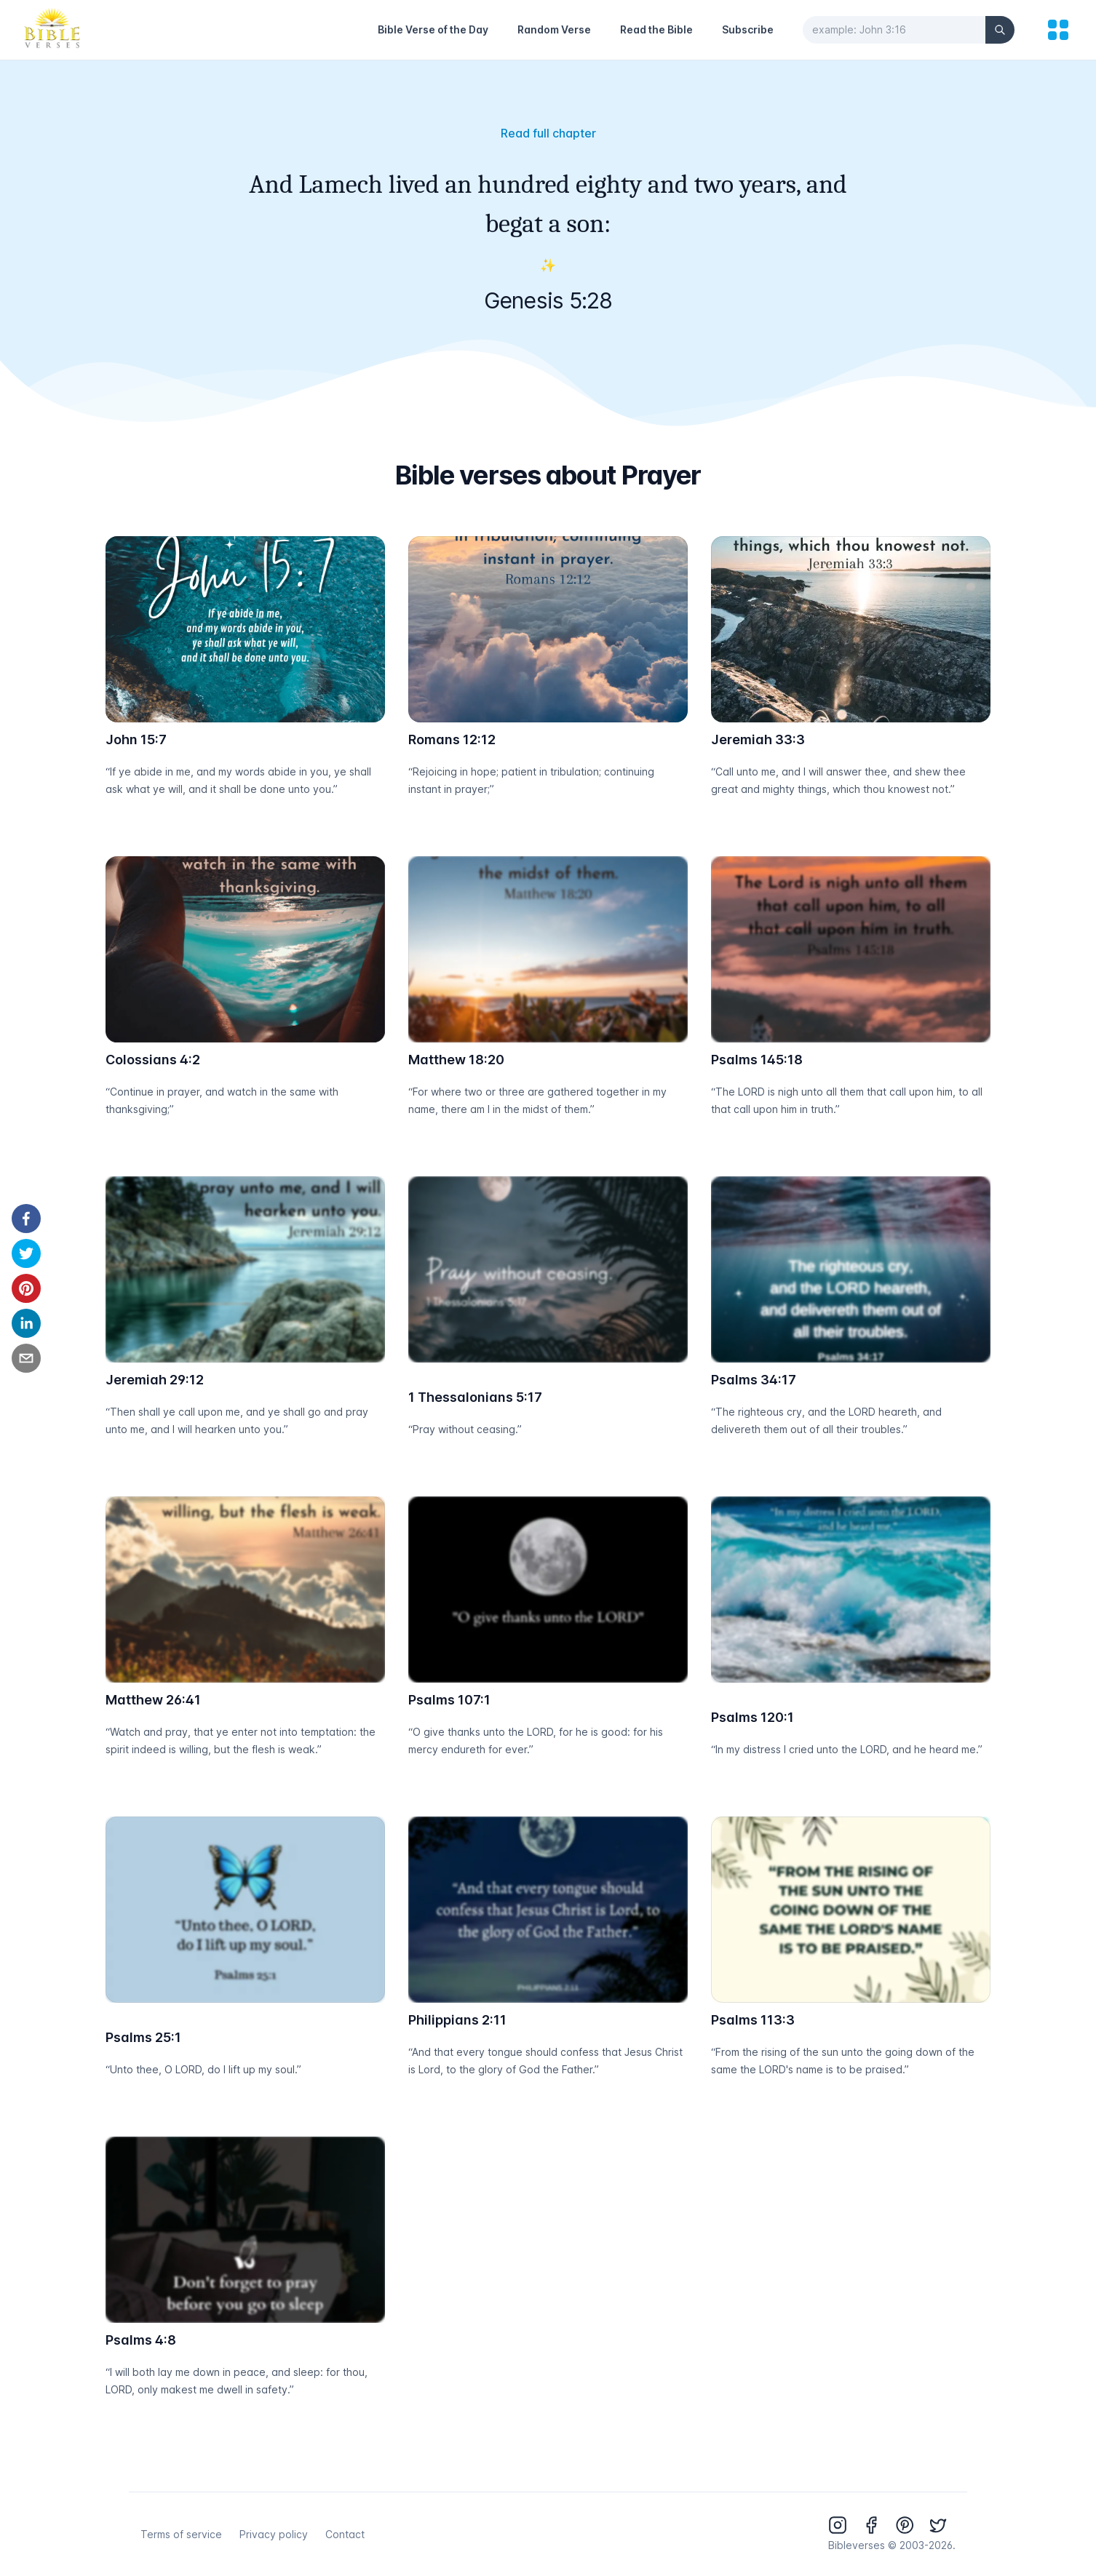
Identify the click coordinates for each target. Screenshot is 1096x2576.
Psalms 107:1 (449, 1699)
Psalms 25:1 (143, 2037)
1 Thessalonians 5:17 (475, 1397)
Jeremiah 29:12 (155, 1379)
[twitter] (26, 1253)
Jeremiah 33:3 (758, 739)
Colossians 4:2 (153, 1059)
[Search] (999, 30)
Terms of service (181, 2534)
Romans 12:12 (452, 739)
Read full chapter (548, 133)
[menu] (1058, 29)
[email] (26, 1358)
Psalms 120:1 (752, 1717)
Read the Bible (656, 29)
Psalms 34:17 (753, 1379)
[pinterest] (26, 1288)
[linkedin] (26, 1323)
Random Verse (554, 29)
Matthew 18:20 (456, 1059)
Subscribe (748, 29)
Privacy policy (273, 2534)
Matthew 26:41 (153, 1699)
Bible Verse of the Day (433, 29)
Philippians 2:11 (457, 2019)
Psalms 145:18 (757, 1059)
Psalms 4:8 (141, 2340)
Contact (345, 2534)
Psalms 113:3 (753, 2019)
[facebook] (26, 1218)
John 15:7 (136, 739)
